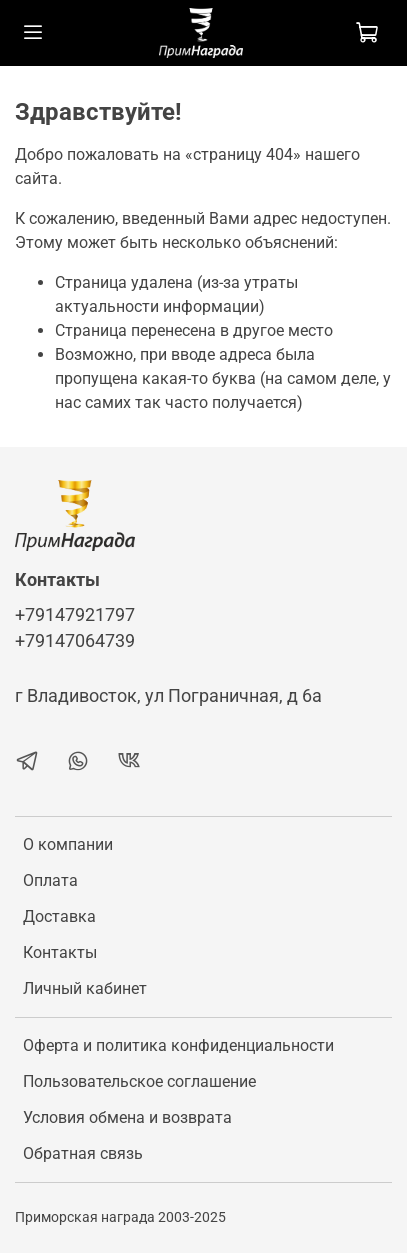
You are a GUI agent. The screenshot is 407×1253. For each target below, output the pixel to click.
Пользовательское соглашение (139, 1081)
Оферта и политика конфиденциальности (178, 1045)
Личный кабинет (85, 988)
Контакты (60, 952)
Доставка (59, 916)
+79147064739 (75, 641)
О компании (68, 844)
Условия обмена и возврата (127, 1117)
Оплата (50, 880)
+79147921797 (75, 615)
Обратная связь (83, 1153)
